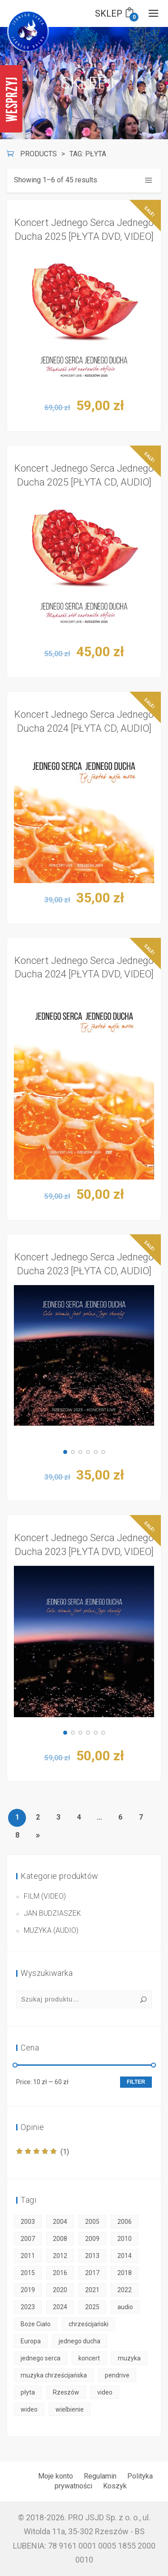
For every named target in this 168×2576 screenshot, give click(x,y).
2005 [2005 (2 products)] (92, 2221)
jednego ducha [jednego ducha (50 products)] (79, 2341)
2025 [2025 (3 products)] (92, 2307)
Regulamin (100, 2476)
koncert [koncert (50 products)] (89, 2358)
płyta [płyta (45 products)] (28, 2392)
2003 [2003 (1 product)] (28, 2221)
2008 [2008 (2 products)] (60, 2238)
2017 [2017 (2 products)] (92, 2272)
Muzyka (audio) (51, 1930)
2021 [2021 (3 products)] (92, 2289)
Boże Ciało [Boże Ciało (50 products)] (36, 2324)
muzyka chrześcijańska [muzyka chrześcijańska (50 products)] (54, 2375)
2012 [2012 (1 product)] (60, 2255)
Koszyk (115, 2486)
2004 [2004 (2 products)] (60, 2221)
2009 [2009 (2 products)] (92, 2238)
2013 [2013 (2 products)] (92, 2255)
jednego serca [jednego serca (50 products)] (40, 2358)
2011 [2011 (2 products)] (28, 2255)
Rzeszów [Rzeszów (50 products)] (66, 2392)
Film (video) (45, 1896)
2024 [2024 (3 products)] (60, 2307)
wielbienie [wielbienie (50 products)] (70, 2409)
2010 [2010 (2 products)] (124, 2238)
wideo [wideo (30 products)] (29, 2409)
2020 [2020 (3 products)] (60, 2289)
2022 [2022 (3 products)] (124, 2289)
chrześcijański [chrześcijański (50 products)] (88, 2324)
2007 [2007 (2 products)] (28, 2238)
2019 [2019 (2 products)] (28, 2289)
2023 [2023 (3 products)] (28, 2307)
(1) (42, 2151)
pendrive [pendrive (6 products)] (117, 2375)
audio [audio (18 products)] (125, 2307)
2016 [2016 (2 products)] (60, 2272)
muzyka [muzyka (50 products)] (129, 2358)
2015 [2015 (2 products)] (28, 2272)
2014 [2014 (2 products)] (124, 2255)
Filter (136, 2082)
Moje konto (55, 2476)
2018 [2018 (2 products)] (124, 2272)
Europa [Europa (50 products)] (31, 2341)
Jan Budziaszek (52, 1913)
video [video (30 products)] (104, 2392)
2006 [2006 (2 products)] (124, 2221)
